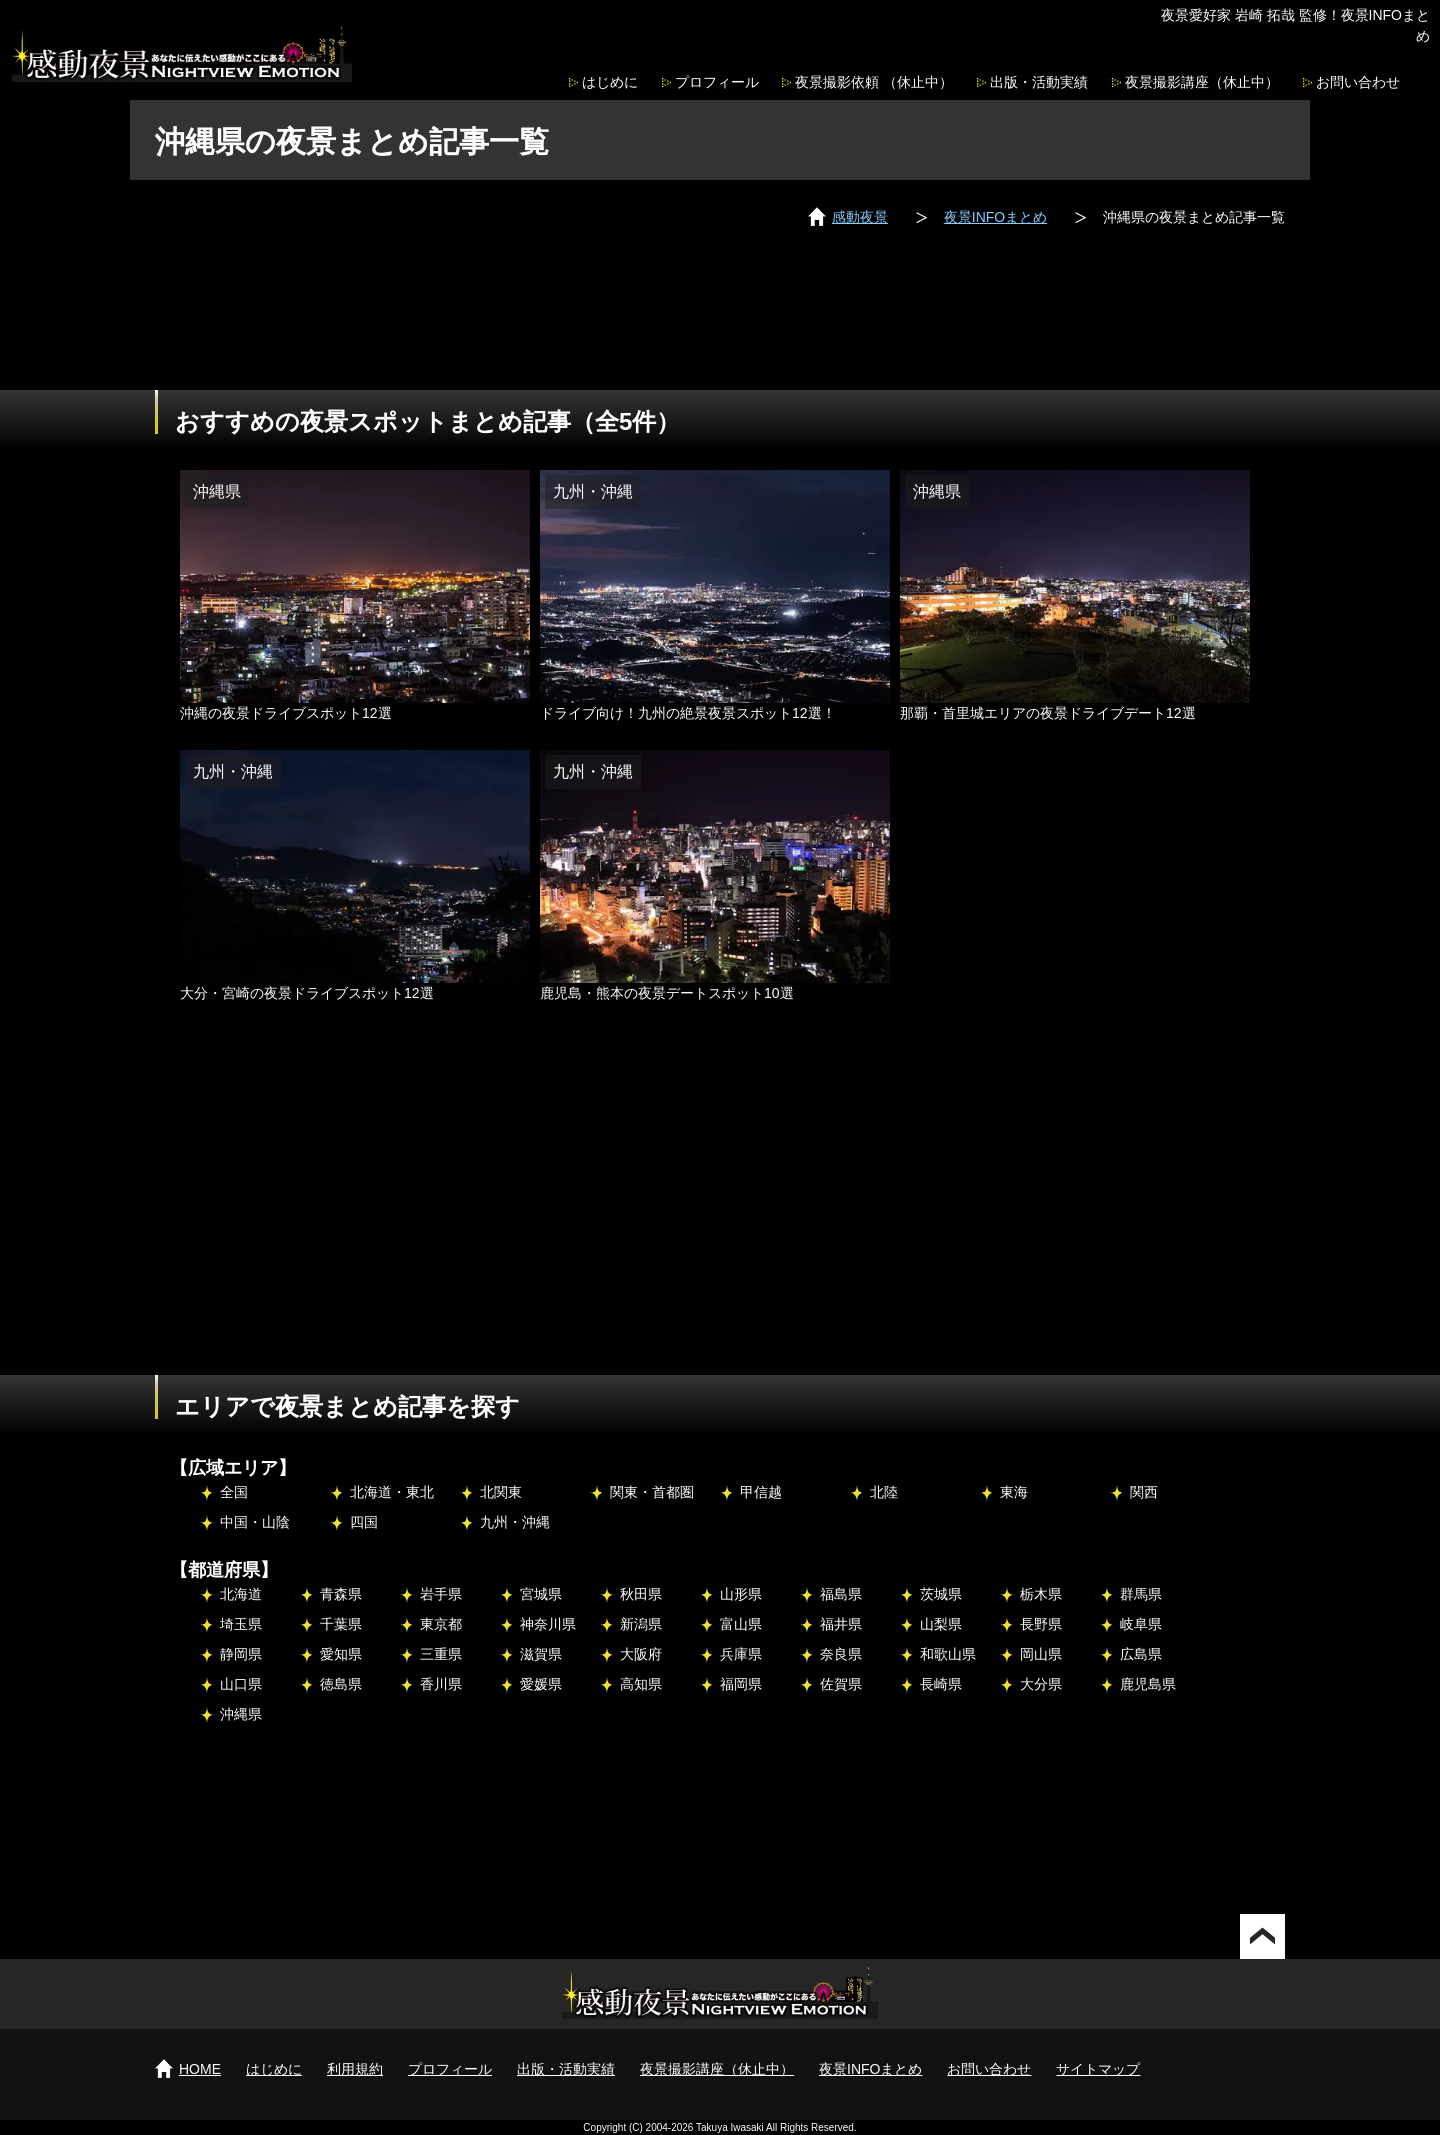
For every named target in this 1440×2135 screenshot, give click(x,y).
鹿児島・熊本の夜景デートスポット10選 (667, 993)
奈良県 (841, 1654)
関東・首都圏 (652, 1492)
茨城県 (941, 1594)
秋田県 (641, 1594)
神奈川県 (548, 1624)
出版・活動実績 (1039, 82)
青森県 (341, 1594)
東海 (1014, 1492)
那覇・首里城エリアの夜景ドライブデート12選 (1048, 713)
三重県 (441, 1654)
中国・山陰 (255, 1522)
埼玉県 (241, 1624)
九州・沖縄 (515, 1522)
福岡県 (741, 1684)
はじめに (610, 82)
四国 (364, 1522)
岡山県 (1041, 1654)
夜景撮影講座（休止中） (1202, 82)
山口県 (241, 1684)
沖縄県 (241, 1714)
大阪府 (641, 1654)
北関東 (501, 1492)
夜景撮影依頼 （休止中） (874, 82)
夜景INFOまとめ (870, 2069)
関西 (1144, 1492)
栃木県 (1041, 1594)
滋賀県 (541, 1654)
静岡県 (241, 1654)
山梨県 (941, 1624)
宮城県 (541, 1594)
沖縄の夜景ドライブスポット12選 (286, 713)
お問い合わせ (1358, 82)
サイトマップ (1098, 2069)
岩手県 (441, 1594)
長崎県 (941, 1684)
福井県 (841, 1624)
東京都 (441, 1624)
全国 (234, 1492)
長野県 (1041, 1624)
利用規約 (355, 2069)
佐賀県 (841, 1684)
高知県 (641, 1684)
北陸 (884, 1492)
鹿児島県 (1148, 1684)
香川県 (441, 1684)
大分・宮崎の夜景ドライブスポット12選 (307, 993)
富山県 (741, 1624)
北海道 (241, 1594)
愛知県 (341, 1654)
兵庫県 (741, 1654)
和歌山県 (948, 1654)
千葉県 (341, 1624)
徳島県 (341, 1684)
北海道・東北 (392, 1492)
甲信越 (761, 1492)
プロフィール (717, 82)
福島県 (841, 1594)
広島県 (1141, 1654)
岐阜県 (1141, 1624)
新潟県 (641, 1624)
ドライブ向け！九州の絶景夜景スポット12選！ (688, 713)
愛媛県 (541, 1684)
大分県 (1041, 1684)
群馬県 (1141, 1594)
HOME (200, 2069)
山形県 (741, 1594)
